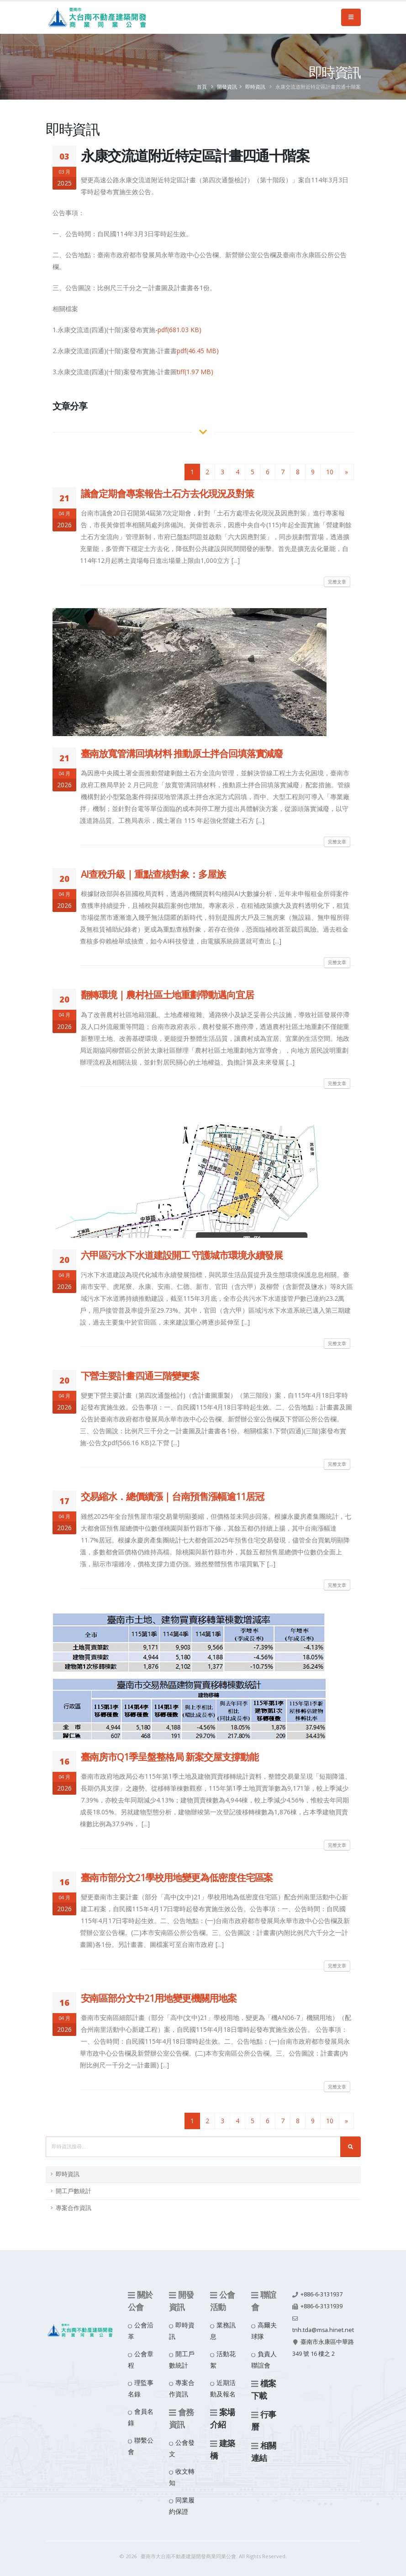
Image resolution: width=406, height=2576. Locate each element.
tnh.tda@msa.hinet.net (323, 2330)
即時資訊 (255, 86)
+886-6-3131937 (322, 2294)
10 (329, 471)
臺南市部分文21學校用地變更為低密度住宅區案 (177, 1877)
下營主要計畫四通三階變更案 (140, 1375)
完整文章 (337, 581)
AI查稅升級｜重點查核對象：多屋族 (153, 874)
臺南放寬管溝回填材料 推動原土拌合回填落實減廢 (182, 753)
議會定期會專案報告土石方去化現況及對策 (167, 493)
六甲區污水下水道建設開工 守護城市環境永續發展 (182, 1255)
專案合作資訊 (73, 2208)
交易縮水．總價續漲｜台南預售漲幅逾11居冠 (172, 1496)
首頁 (202, 86)
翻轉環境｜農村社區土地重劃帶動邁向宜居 (167, 994)
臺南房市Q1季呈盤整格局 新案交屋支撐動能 (169, 1756)
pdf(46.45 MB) (198, 350)
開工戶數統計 (73, 2191)
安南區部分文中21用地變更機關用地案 (159, 1998)
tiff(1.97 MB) (195, 371)
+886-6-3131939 (322, 2306)
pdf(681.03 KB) (179, 329)
